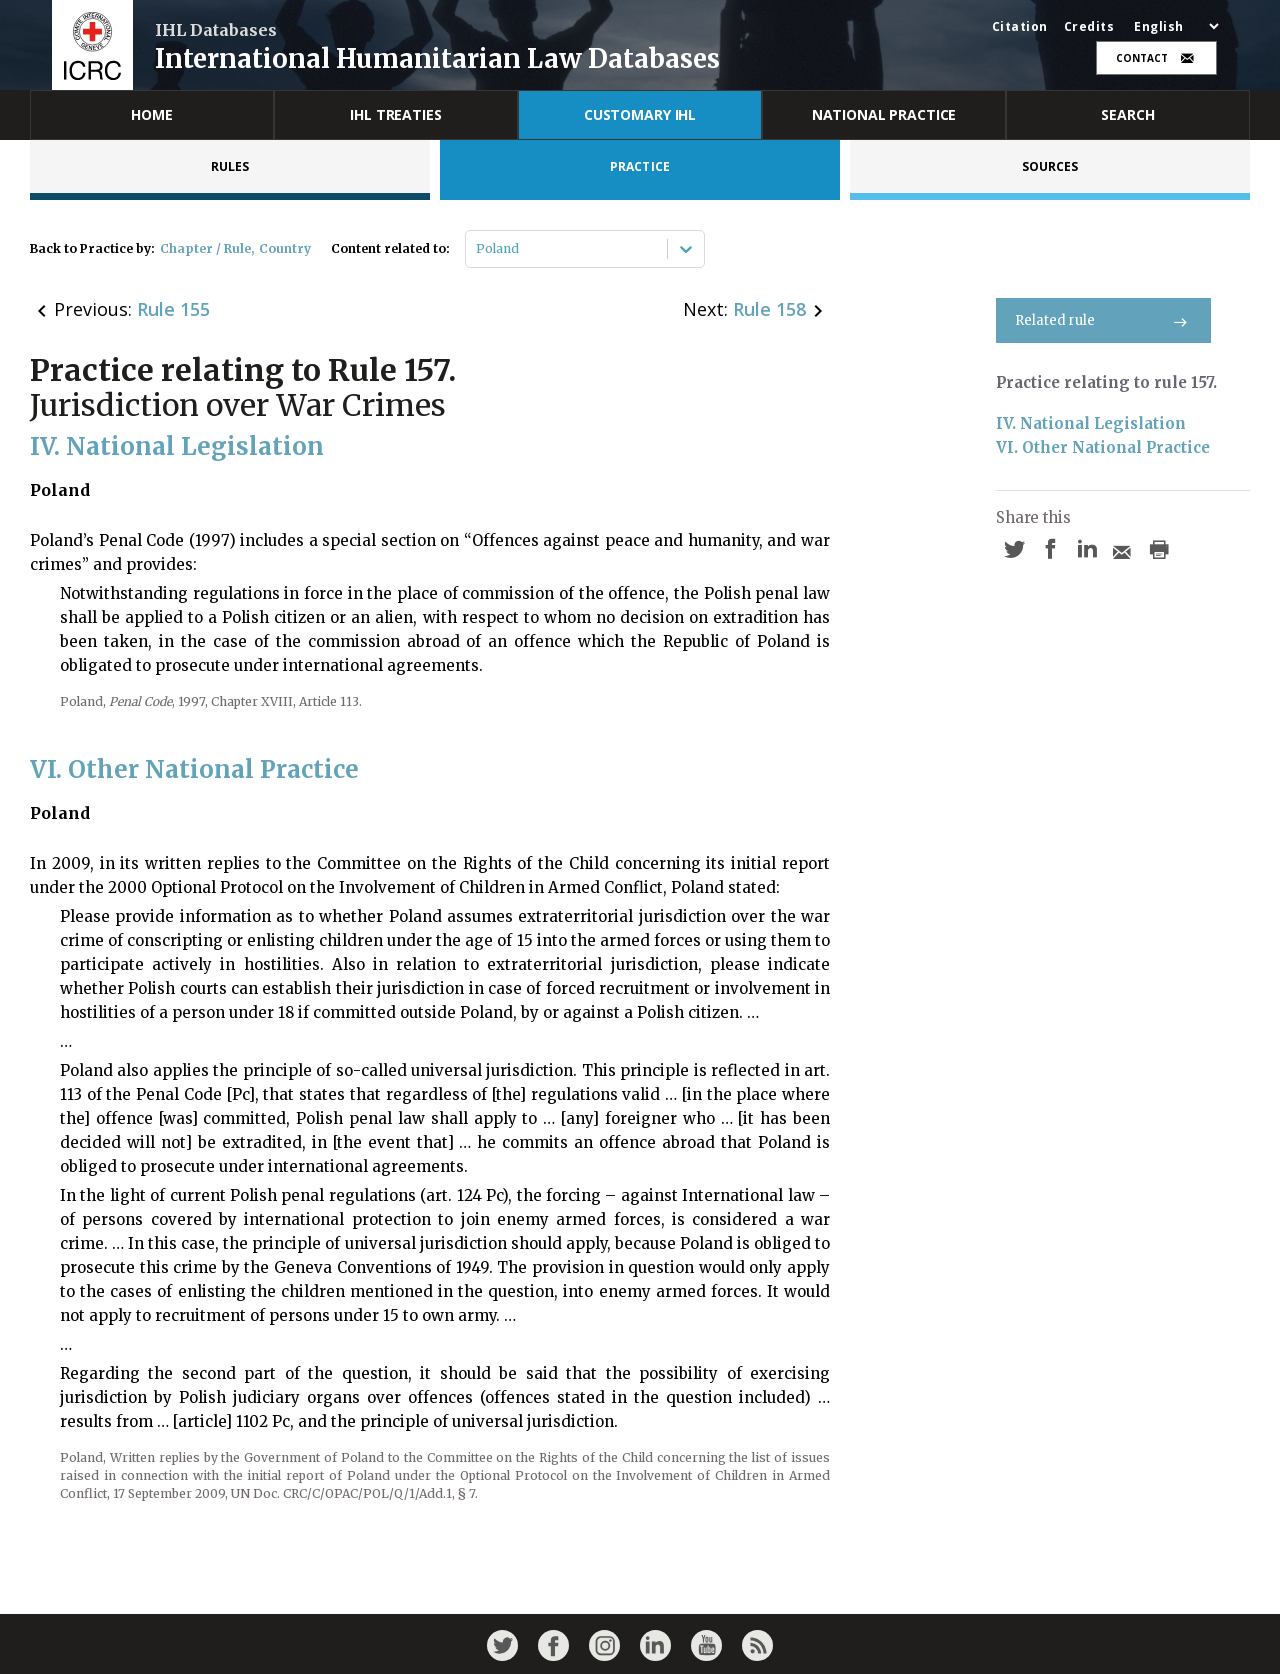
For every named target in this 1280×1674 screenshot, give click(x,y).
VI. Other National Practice (1103, 447)
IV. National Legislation (1091, 423)
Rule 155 (173, 309)
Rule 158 (769, 309)
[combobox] (477, 249)
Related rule (1103, 320)
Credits (1089, 27)
